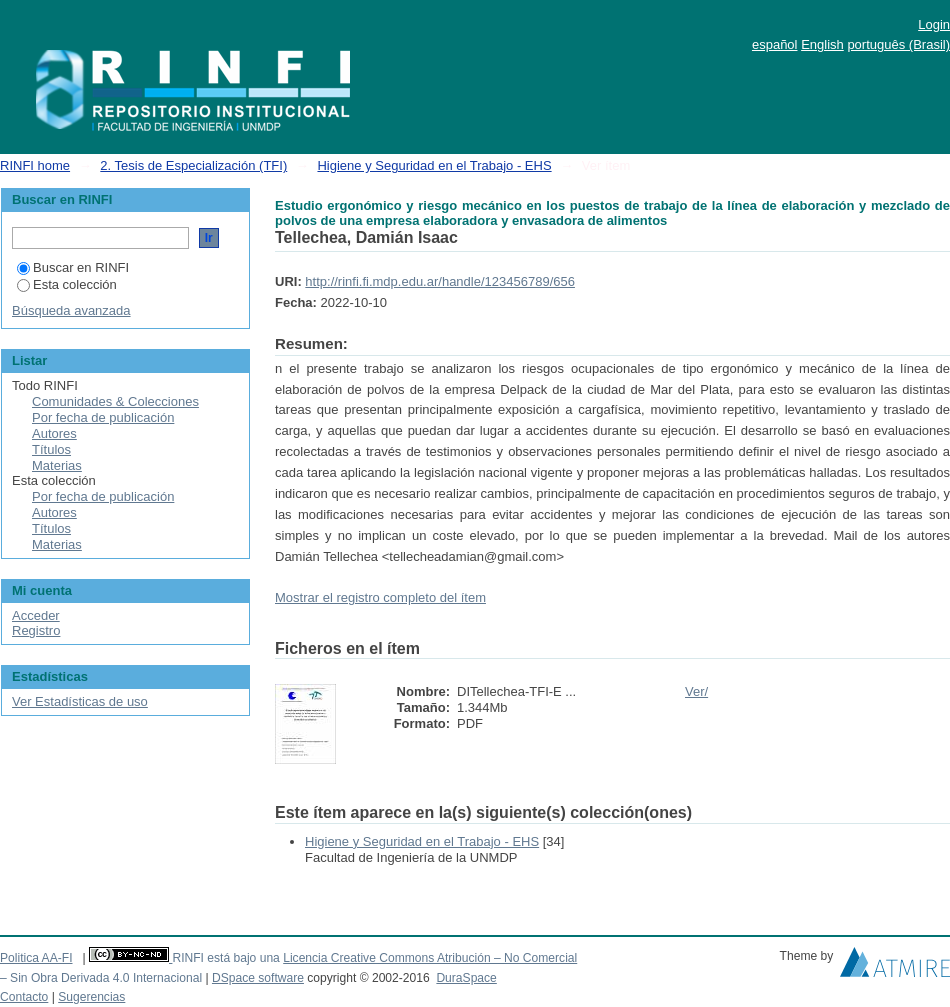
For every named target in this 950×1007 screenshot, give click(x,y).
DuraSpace (466, 978)
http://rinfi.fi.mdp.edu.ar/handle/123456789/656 (440, 281)
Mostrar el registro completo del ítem (380, 597)
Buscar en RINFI (73, 267)
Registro (36, 630)
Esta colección (67, 284)
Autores (54, 433)
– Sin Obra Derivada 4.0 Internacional (101, 978)
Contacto (24, 997)
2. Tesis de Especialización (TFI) (193, 165)
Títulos (51, 449)
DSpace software (258, 978)
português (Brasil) (898, 44)
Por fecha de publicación (103, 417)
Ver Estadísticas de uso (80, 701)
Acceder (36, 615)
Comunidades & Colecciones (115, 401)
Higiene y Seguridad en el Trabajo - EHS (434, 165)
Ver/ (696, 691)
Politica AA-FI (36, 958)
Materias (57, 465)
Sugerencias (91, 997)
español (775, 44)
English (822, 44)
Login (934, 24)
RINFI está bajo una (225, 958)
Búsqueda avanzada (71, 310)
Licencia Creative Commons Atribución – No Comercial (430, 958)
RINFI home (35, 165)
